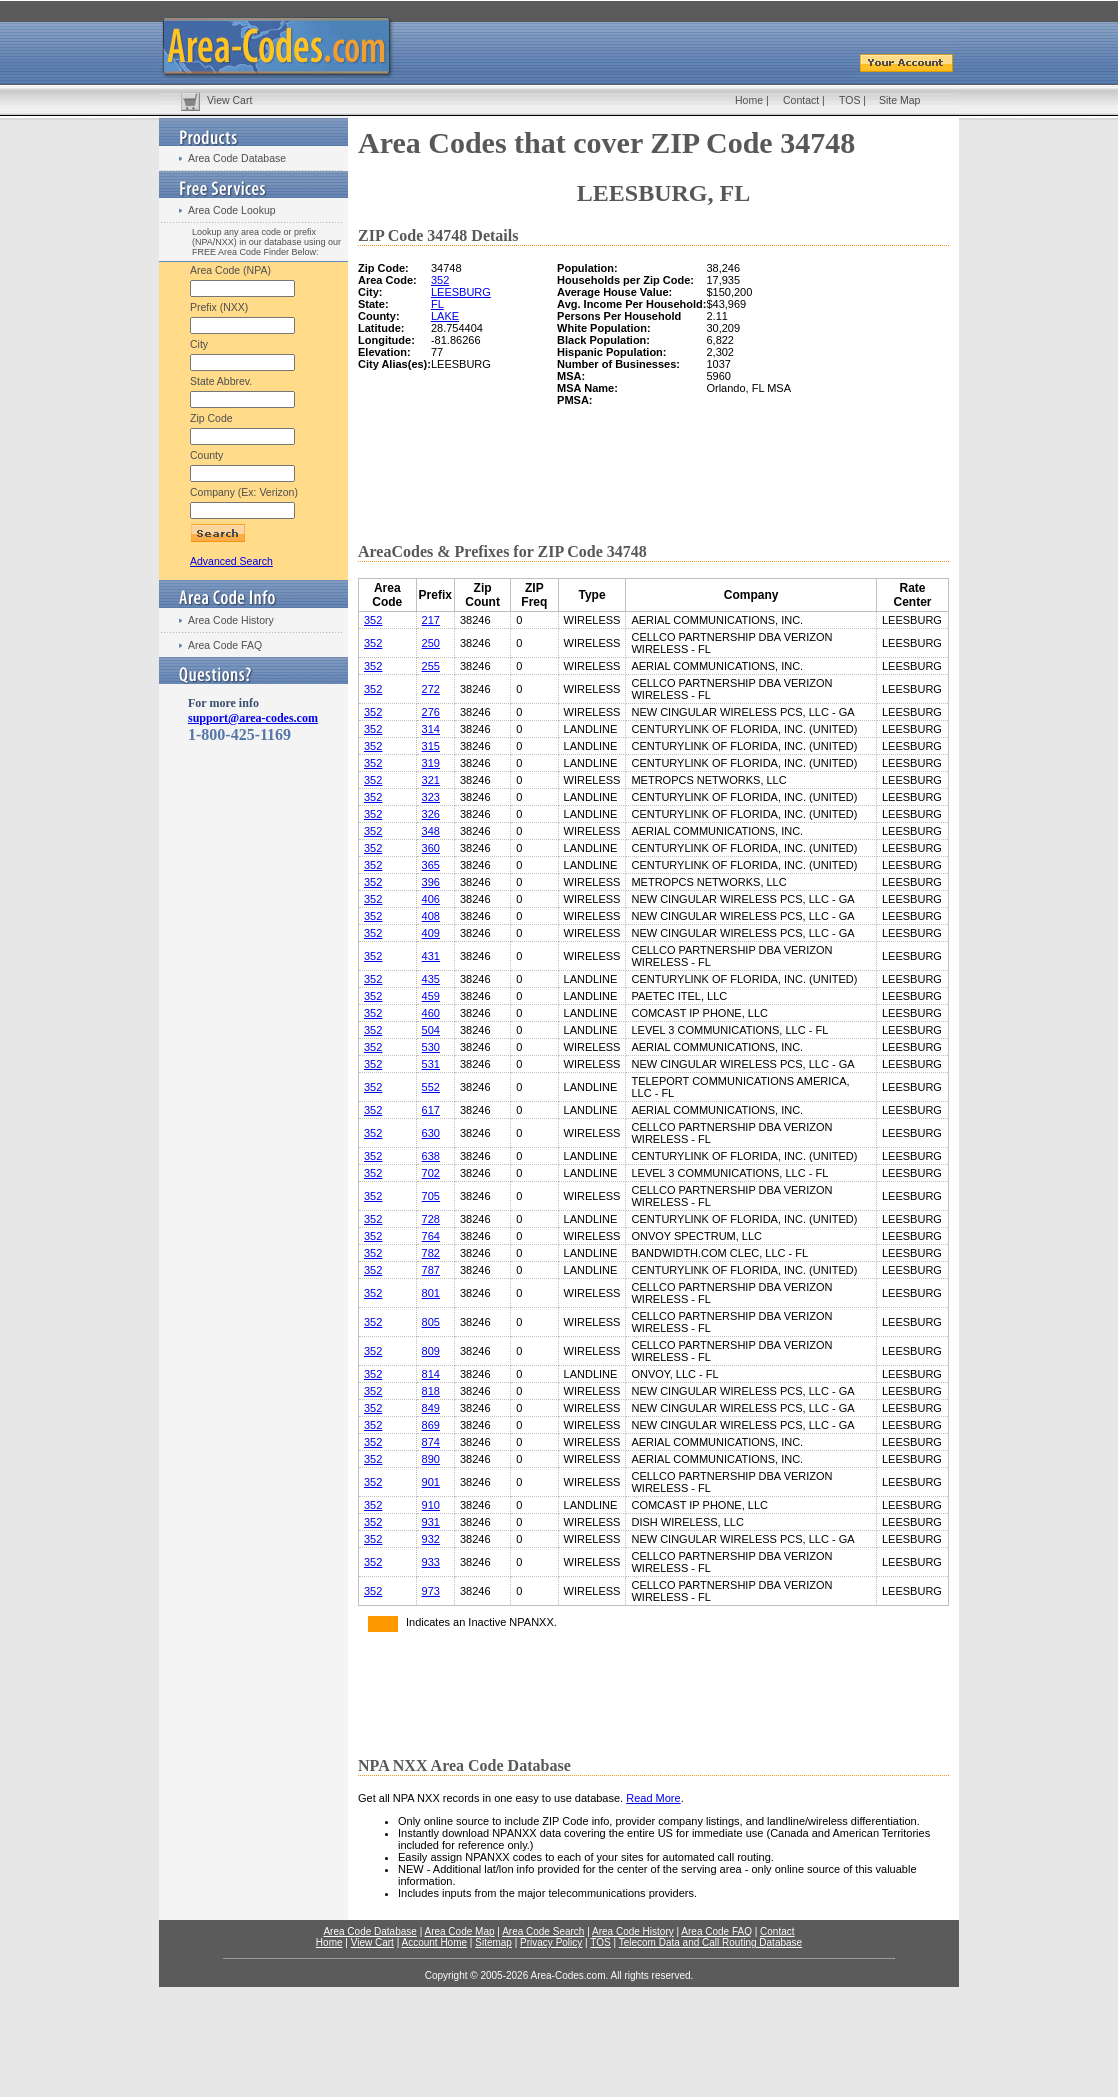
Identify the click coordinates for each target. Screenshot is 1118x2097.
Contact (801, 100)
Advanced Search (231, 561)
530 (431, 1047)
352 (440, 280)
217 (431, 620)
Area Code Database (237, 158)
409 (431, 933)
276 (431, 712)
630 (431, 1133)
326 (431, 814)
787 (431, 1270)
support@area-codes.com (253, 718)
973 (431, 1591)
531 (431, 1064)
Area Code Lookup (232, 210)
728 (431, 1219)
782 (431, 1253)
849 (431, 1408)
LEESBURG (461, 292)
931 (431, 1522)
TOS (849, 100)
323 (431, 797)
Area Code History (231, 620)
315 (431, 746)
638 (431, 1156)
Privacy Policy (551, 1942)
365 (431, 865)
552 (431, 1087)
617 (431, 1110)
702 (431, 1173)
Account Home (434, 1942)
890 (431, 1459)
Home (749, 100)
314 (431, 729)
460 (431, 1013)
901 (431, 1482)
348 (431, 831)
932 (431, 1539)
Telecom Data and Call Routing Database (710, 1942)
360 (431, 848)
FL (437, 304)
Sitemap (493, 1942)
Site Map (899, 100)
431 (431, 956)
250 (431, 643)
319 (431, 763)
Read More (653, 1798)
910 (431, 1505)
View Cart (229, 100)
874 (431, 1442)
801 (431, 1293)
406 (431, 899)
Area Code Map (459, 1931)
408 (431, 916)
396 (431, 882)
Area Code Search (543, 1931)
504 (431, 1030)
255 (431, 666)
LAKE (445, 316)
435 (431, 979)
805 (431, 1322)
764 (431, 1236)
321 (431, 780)
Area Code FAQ (225, 645)
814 (431, 1374)
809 (431, 1351)
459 (431, 996)
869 (431, 1425)
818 (431, 1391)
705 (431, 1196)
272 (431, 689)
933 (431, 1562)
